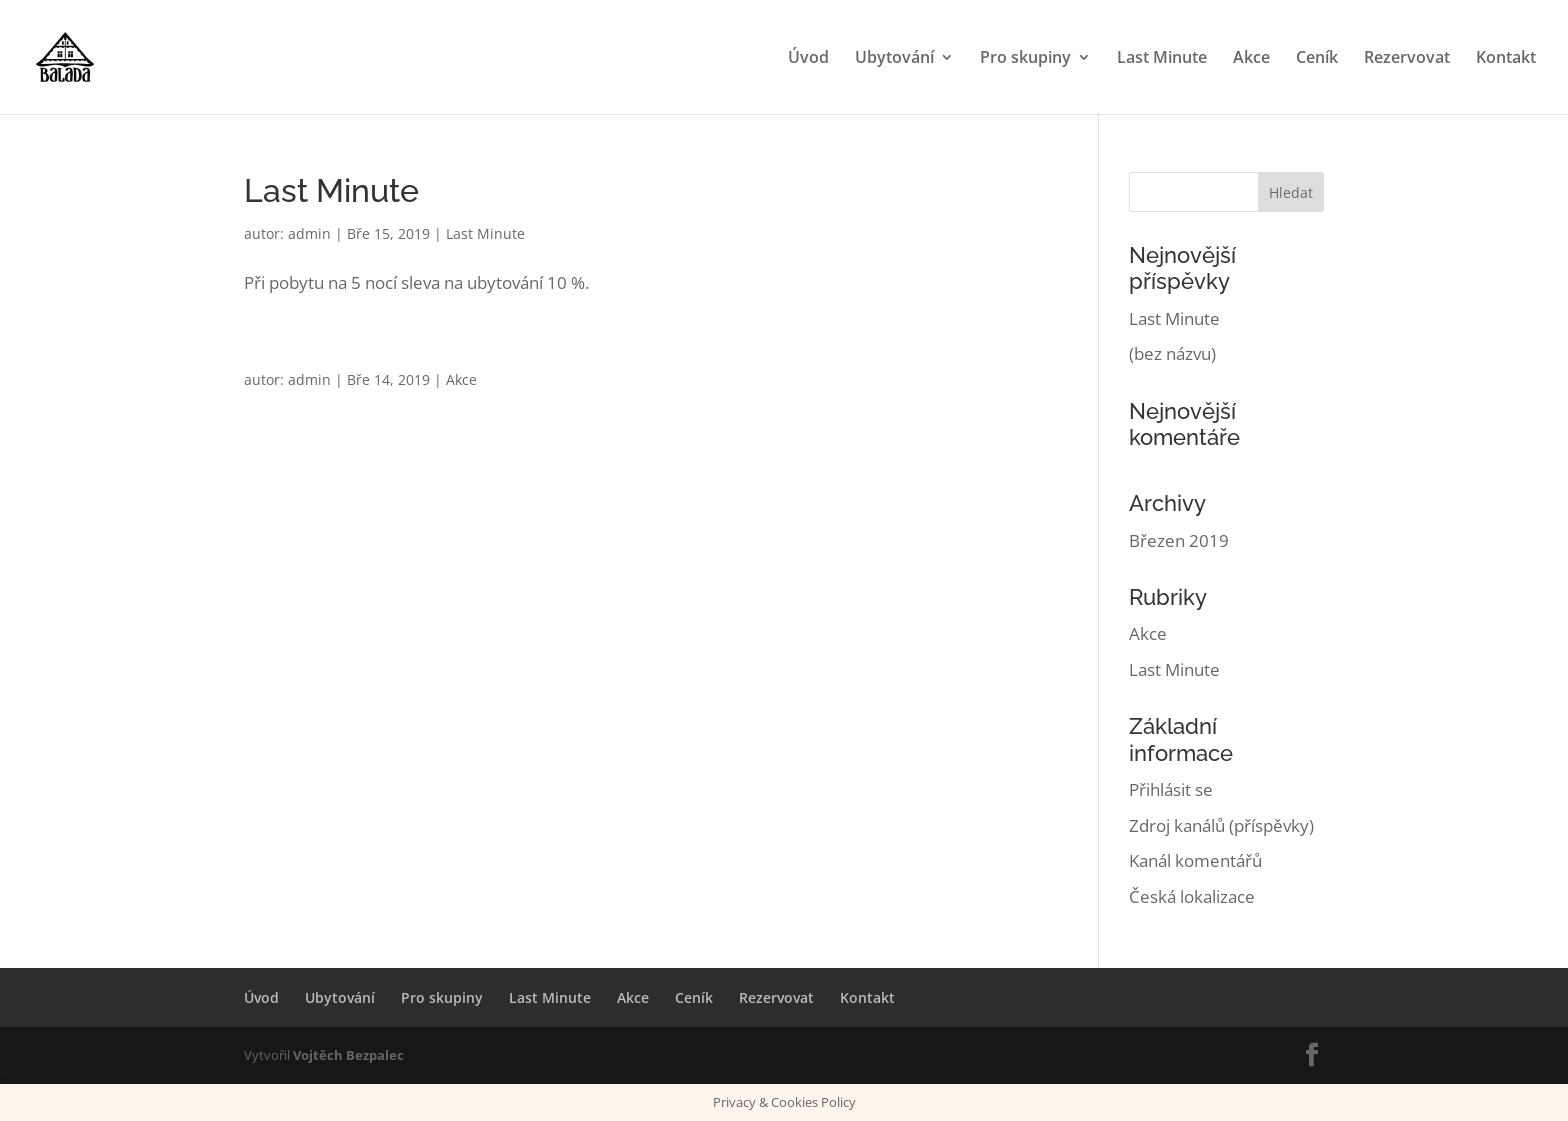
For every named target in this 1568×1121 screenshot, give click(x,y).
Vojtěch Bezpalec (348, 1055)
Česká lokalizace (1192, 896)
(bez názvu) (1172, 353)
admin (309, 233)
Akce (1251, 59)
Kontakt (1506, 59)
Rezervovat (1407, 59)
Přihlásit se (1171, 789)
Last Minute (1162, 59)
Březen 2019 (1179, 540)
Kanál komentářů (1195, 860)
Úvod (808, 59)
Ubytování (894, 59)
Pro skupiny (1025, 59)
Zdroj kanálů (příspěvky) (1221, 825)
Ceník (1317, 59)
